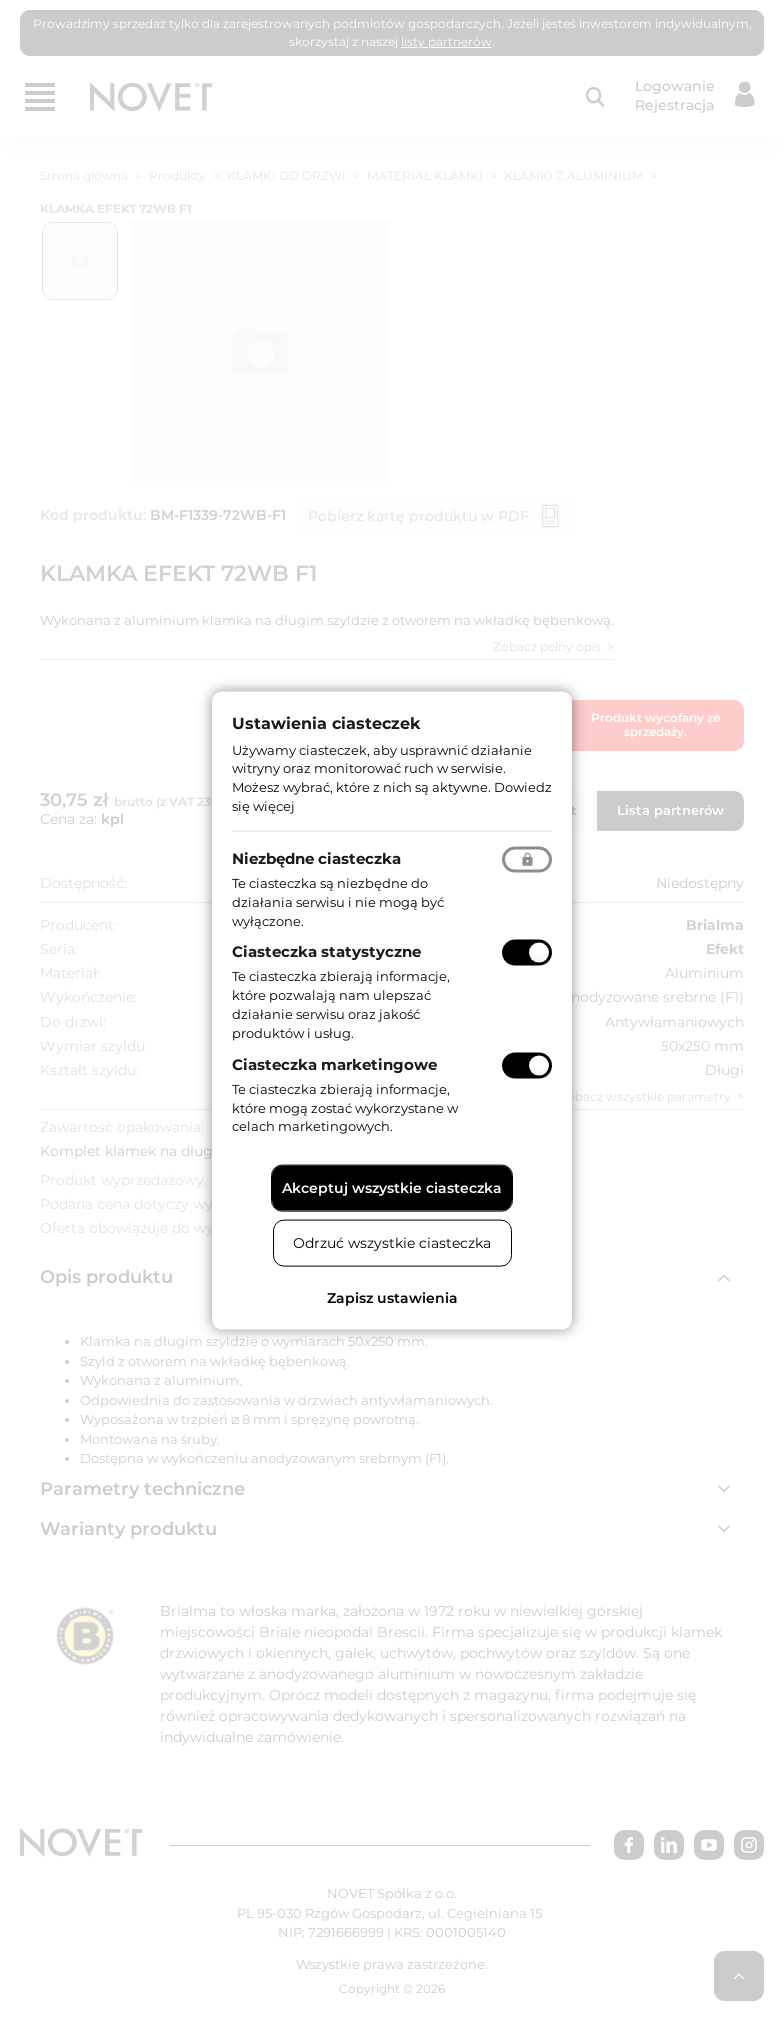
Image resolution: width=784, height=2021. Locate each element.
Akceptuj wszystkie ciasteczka (392, 1188)
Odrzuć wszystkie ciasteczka (392, 1243)
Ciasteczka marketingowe (334, 1063)
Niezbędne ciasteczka (316, 857)
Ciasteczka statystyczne (326, 951)
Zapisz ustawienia (392, 1298)
